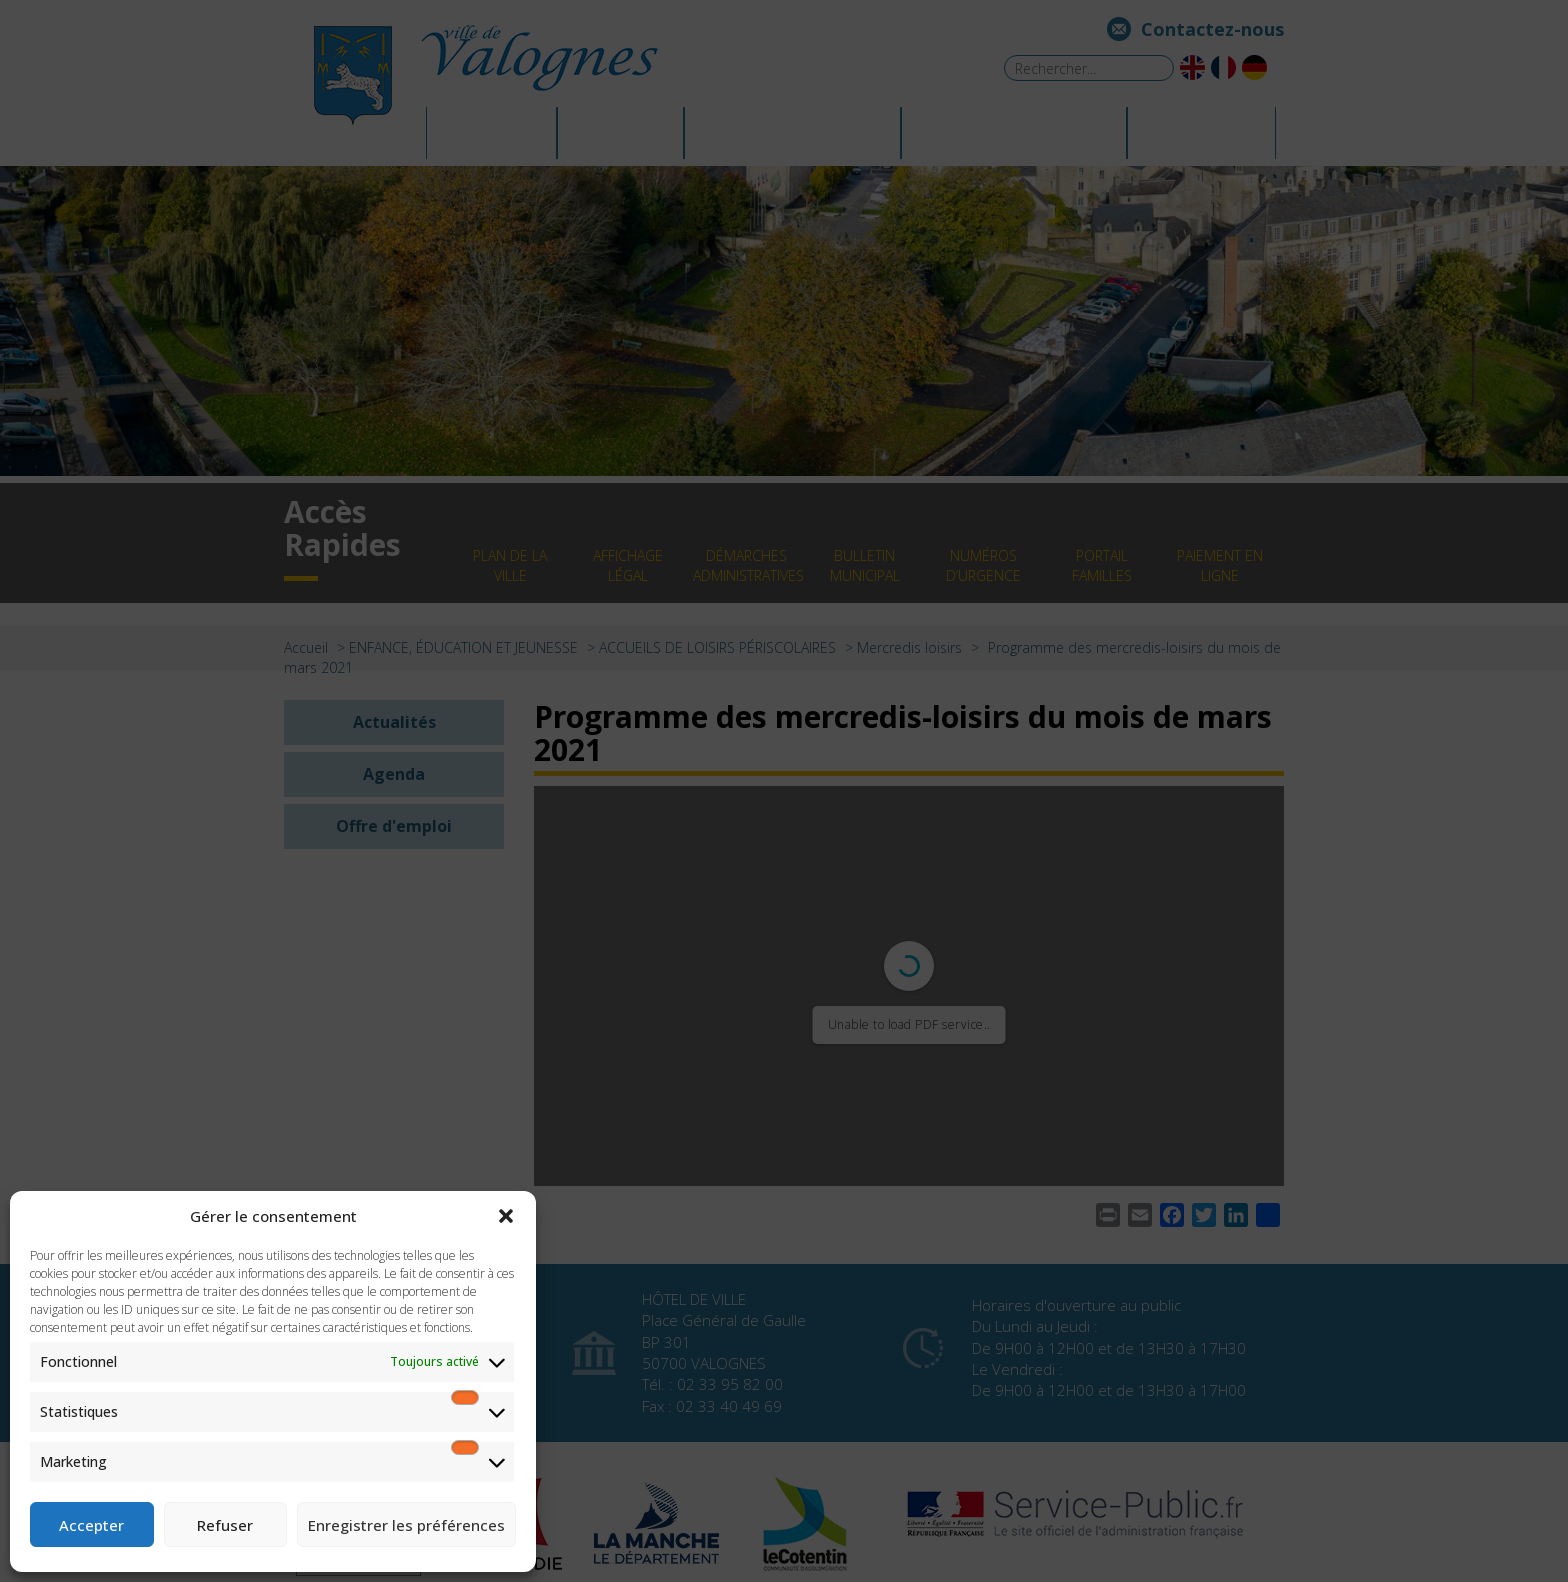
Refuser (225, 1525)
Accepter (91, 1525)
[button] (506, 1216)
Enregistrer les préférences (406, 1525)
